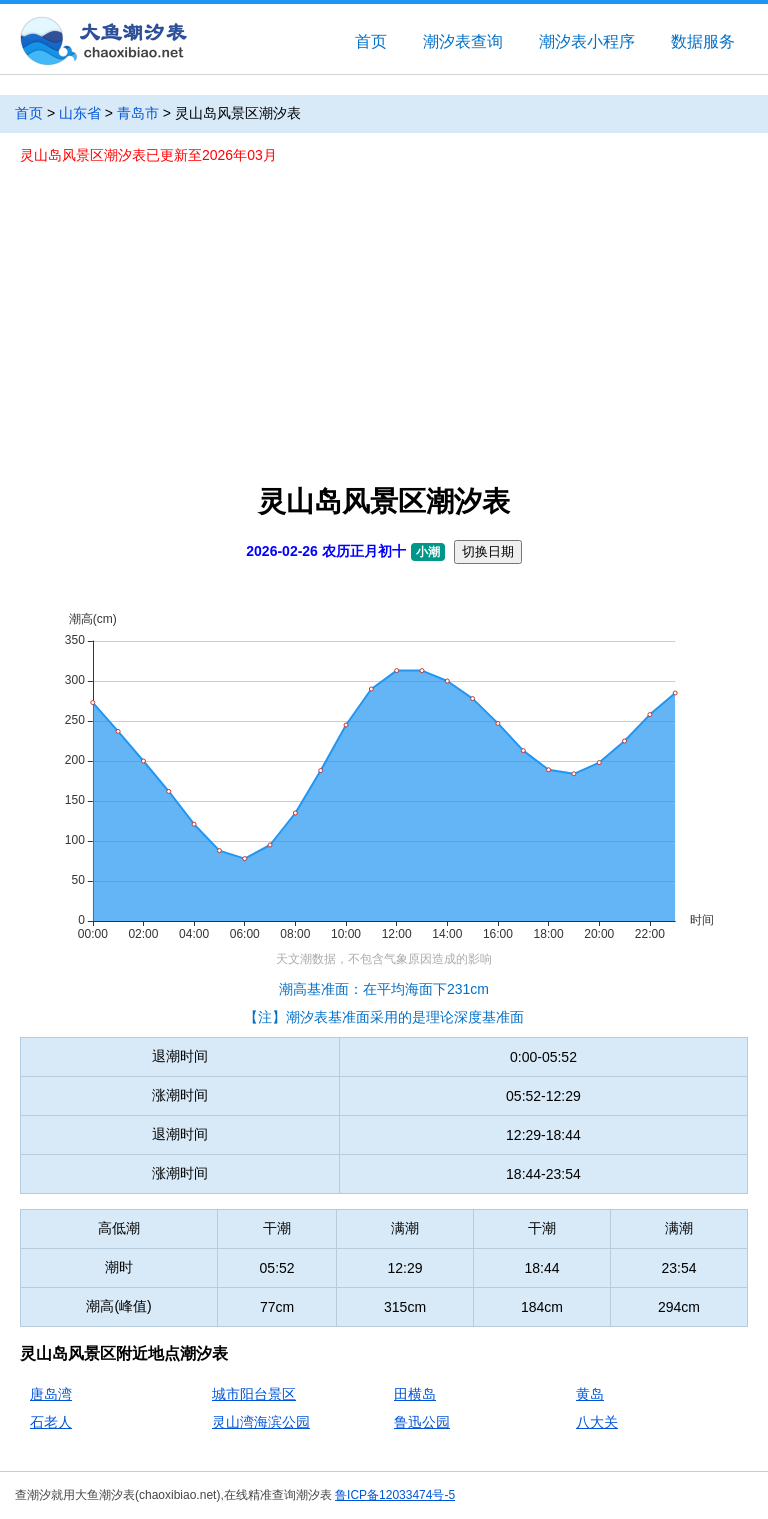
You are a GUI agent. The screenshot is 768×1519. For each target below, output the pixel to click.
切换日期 (488, 551)
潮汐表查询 (463, 41)
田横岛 (415, 1394)
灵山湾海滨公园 (261, 1422)
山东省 (80, 113)
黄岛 (590, 1394)
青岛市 (138, 113)
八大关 (597, 1422)
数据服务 (703, 41)
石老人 (51, 1422)
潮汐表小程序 (587, 41)
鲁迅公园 (422, 1422)
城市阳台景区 (254, 1394)
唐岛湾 (51, 1394)
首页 (371, 41)
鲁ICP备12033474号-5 (395, 1495)
